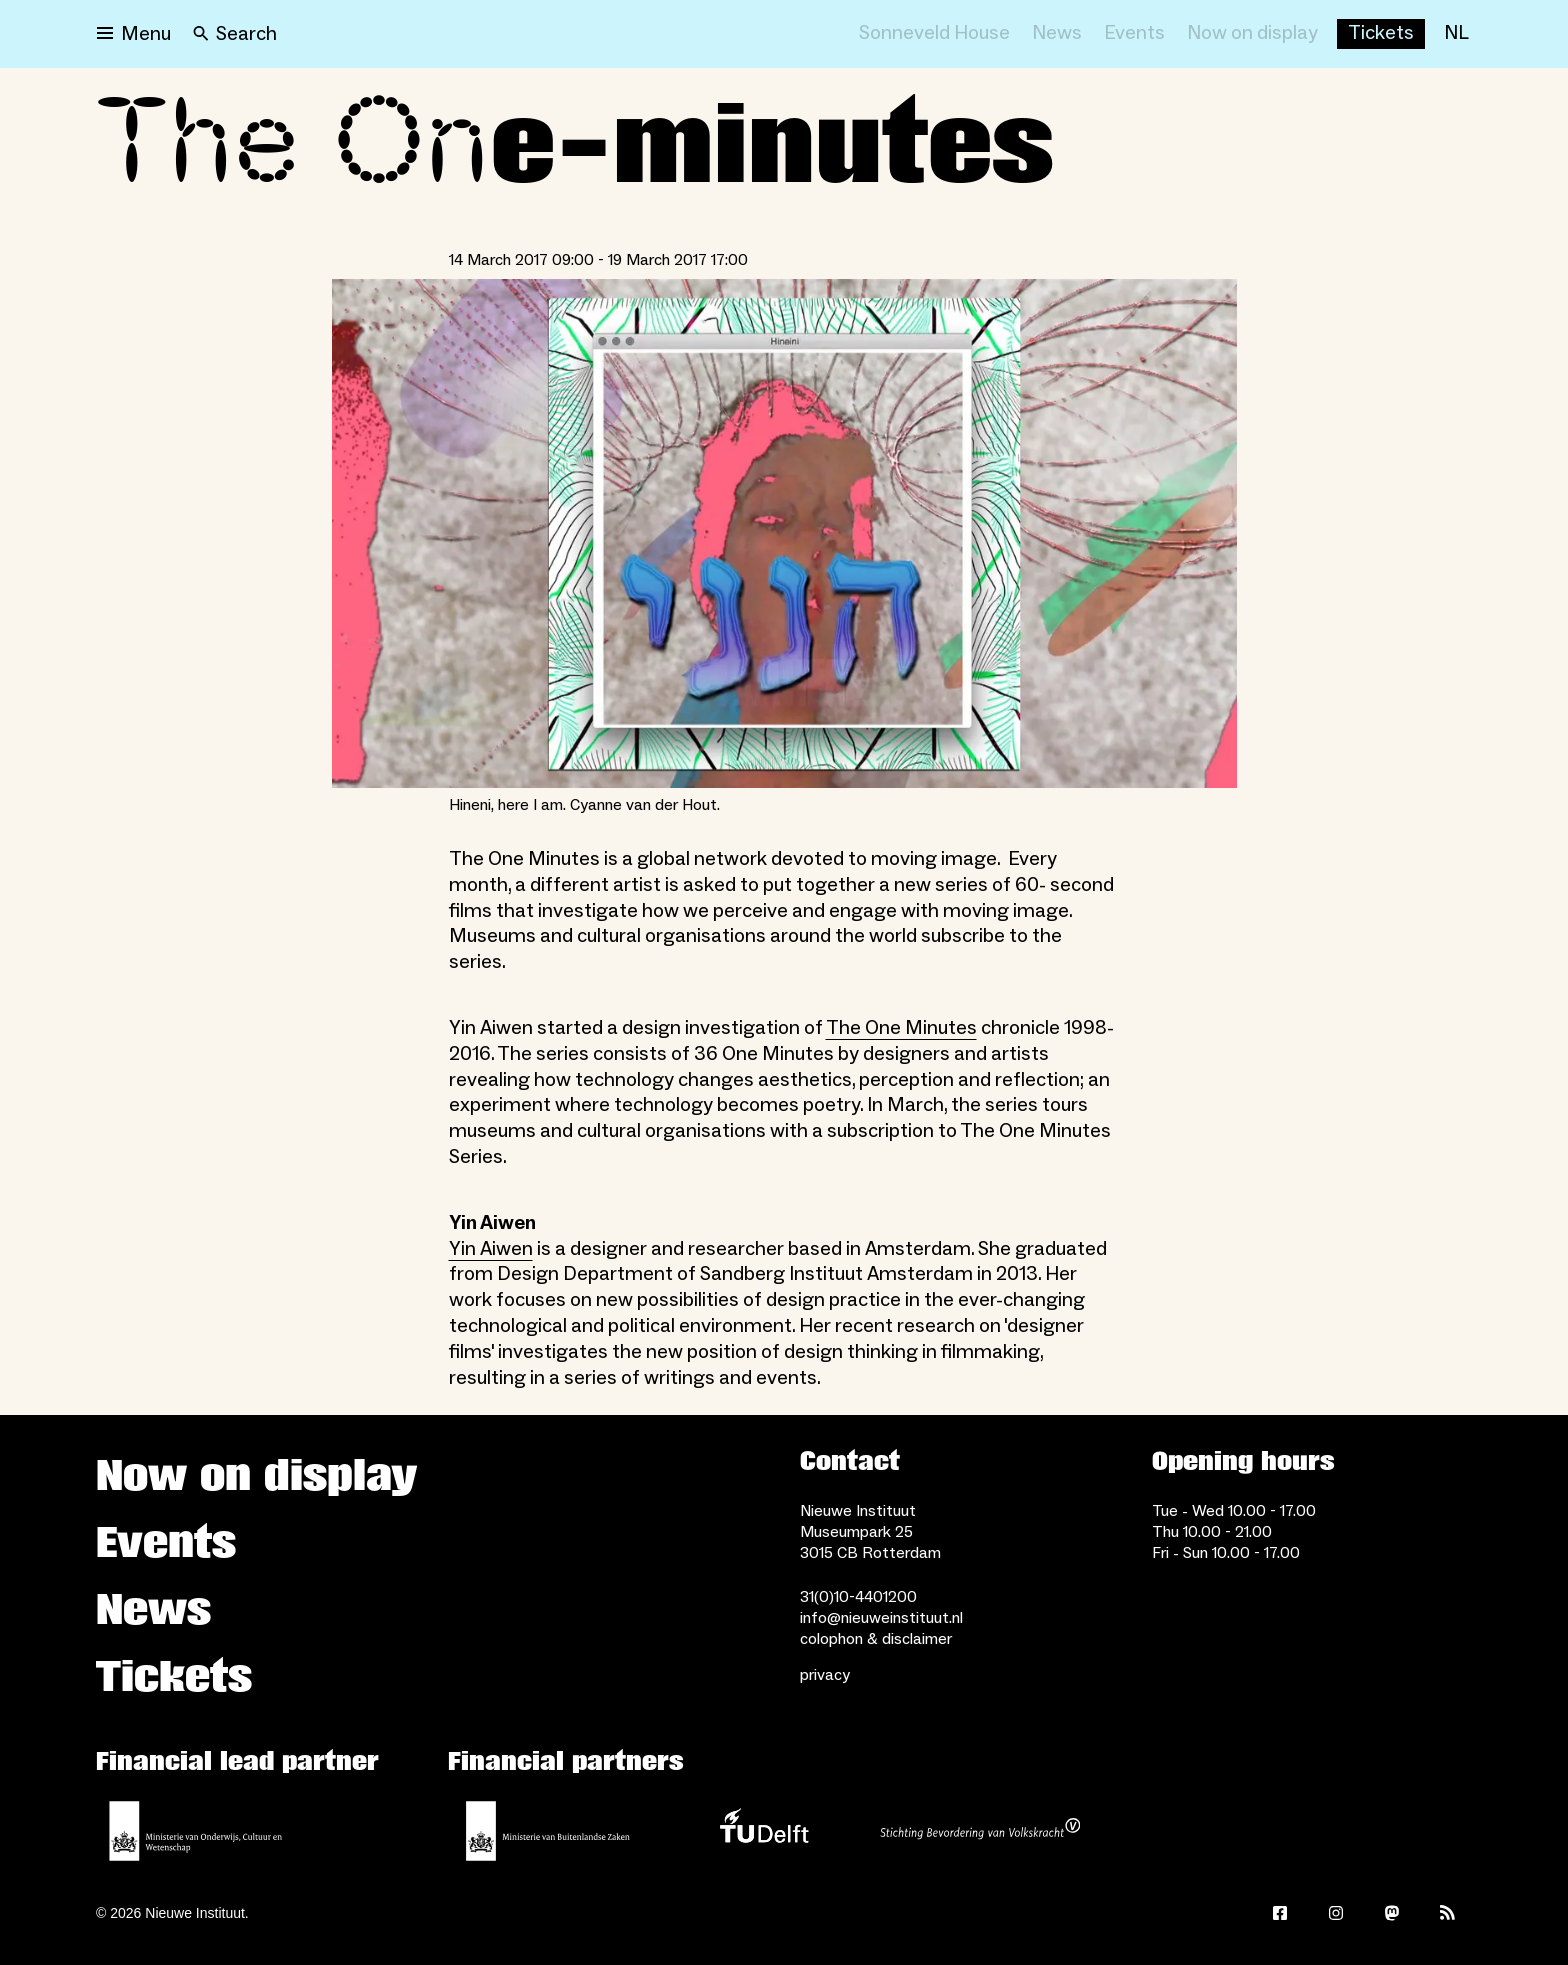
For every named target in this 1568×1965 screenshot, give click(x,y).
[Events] (1134, 34)
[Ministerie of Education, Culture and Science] (196, 1831)
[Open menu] (134, 34)
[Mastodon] (1392, 1913)
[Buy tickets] (1381, 34)
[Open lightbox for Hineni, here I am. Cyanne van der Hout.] (784, 533)
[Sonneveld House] (934, 34)
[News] (1057, 34)
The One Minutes (901, 1028)
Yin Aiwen (491, 1249)
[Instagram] (1336, 1913)
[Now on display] (1252, 34)
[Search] (235, 34)
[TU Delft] (764, 1831)
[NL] (1456, 34)
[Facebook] (1280, 1913)
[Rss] (1448, 1913)
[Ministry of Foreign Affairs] (548, 1831)
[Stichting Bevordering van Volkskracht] (980, 1831)
